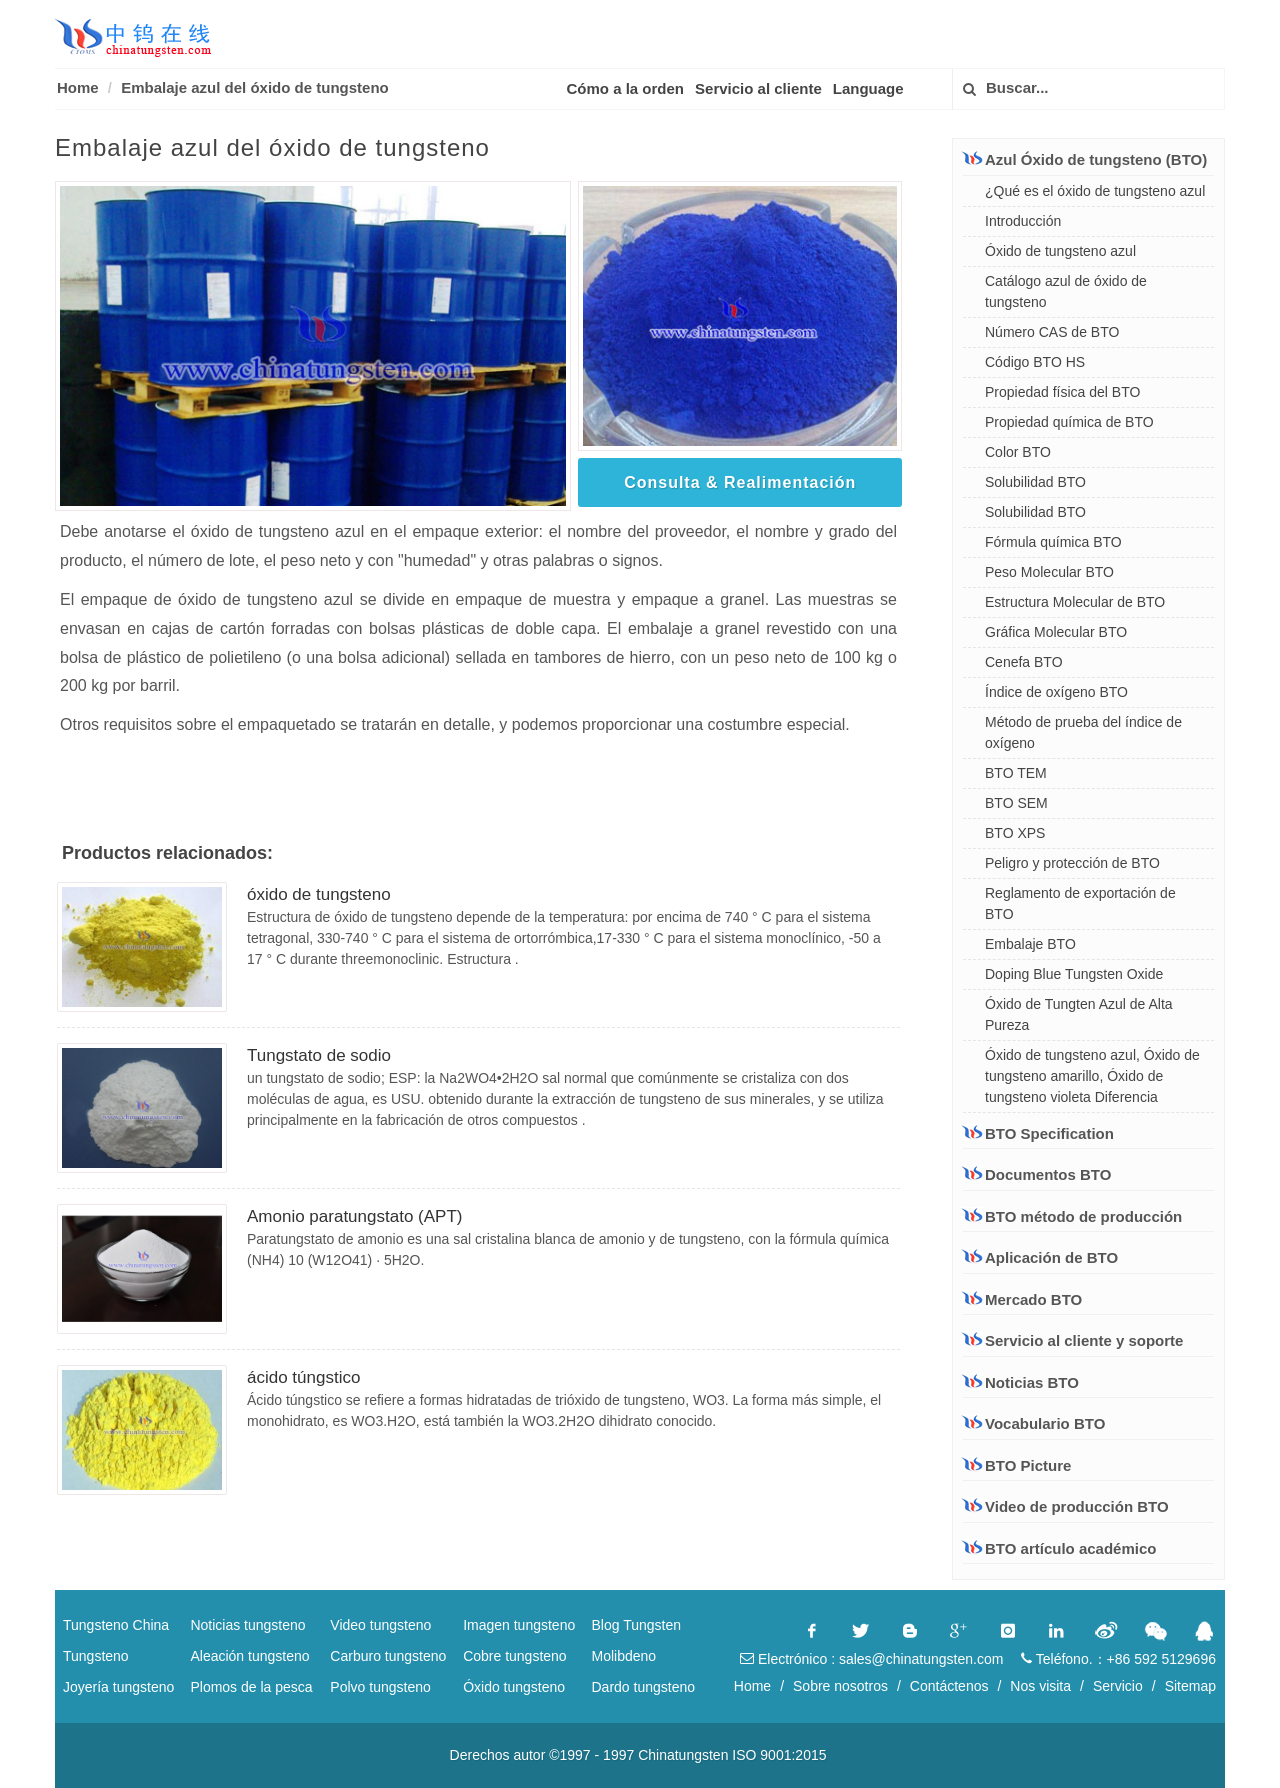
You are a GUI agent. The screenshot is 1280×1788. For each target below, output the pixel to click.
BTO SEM (1016, 803)
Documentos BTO (1037, 1174)
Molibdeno (624, 1656)
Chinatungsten (683, 1755)
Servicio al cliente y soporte (1073, 1340)
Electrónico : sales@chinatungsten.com (871, 1659)
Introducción (1023, 221)
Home (78, 87)
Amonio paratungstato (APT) (354, 1216)
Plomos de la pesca (251, 1687)
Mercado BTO (1022, 1299)
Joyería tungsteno (118, 1687)
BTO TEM (1016, 773)
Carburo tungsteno (388, 1656)
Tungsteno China (116, 1625)
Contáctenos (949, 1686)
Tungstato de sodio (319, 1055)
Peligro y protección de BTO (1072, 863)
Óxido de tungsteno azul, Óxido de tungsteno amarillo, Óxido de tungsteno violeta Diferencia (1092, 1076)
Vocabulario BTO (1045, 1423)
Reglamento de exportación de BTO (1080, 903)
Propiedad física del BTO (1062, 392)
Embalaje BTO (1030, 944)
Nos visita (1040, 1686)
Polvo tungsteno (380, 1687)
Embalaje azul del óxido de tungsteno (255, 87)
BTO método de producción (1072, 1216)
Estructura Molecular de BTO (1075, 602)
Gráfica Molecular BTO (1056, 632)
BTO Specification (1038, 1133)
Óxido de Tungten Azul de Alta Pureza (1079, 1014)
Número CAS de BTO (1052, 332)
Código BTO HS (1035, 362)
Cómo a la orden (626, 88)
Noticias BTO (1032, 1382)
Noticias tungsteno (247, 1625)
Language (868, 88)
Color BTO (1018, 452)
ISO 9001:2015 (779, 1755)
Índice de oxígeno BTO (1056, 692)
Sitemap (1190, 1686)
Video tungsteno (380, 1625)
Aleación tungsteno (249, 1656)
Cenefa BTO (1024, 662)
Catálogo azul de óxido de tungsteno (1066, 291)
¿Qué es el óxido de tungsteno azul (1095, 191)
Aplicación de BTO (1040, 1257)
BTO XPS (1015, 833)
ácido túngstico (303, 1377)
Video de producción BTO (1077, 1506)
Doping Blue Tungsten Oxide (1074, 974)
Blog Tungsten (637, 1625)
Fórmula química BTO (1053, 542)
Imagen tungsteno (519, 1625)
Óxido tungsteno (514, 1687)
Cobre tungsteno (515, 1656)
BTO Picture (1028, 1465)
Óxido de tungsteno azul (1060, 251)
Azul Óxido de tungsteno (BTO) (1085, 159)
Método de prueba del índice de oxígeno (1083, 732)
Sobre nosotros (840, 1686)
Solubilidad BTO (1035, 482)
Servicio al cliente (758, 88)
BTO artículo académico (1070, 1548)
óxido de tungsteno (319, 894)
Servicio (1118, 1686)
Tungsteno (96, 1656)
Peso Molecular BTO (1049, 572)
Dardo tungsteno (644, 1687)
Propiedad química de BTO (1069, 422)
